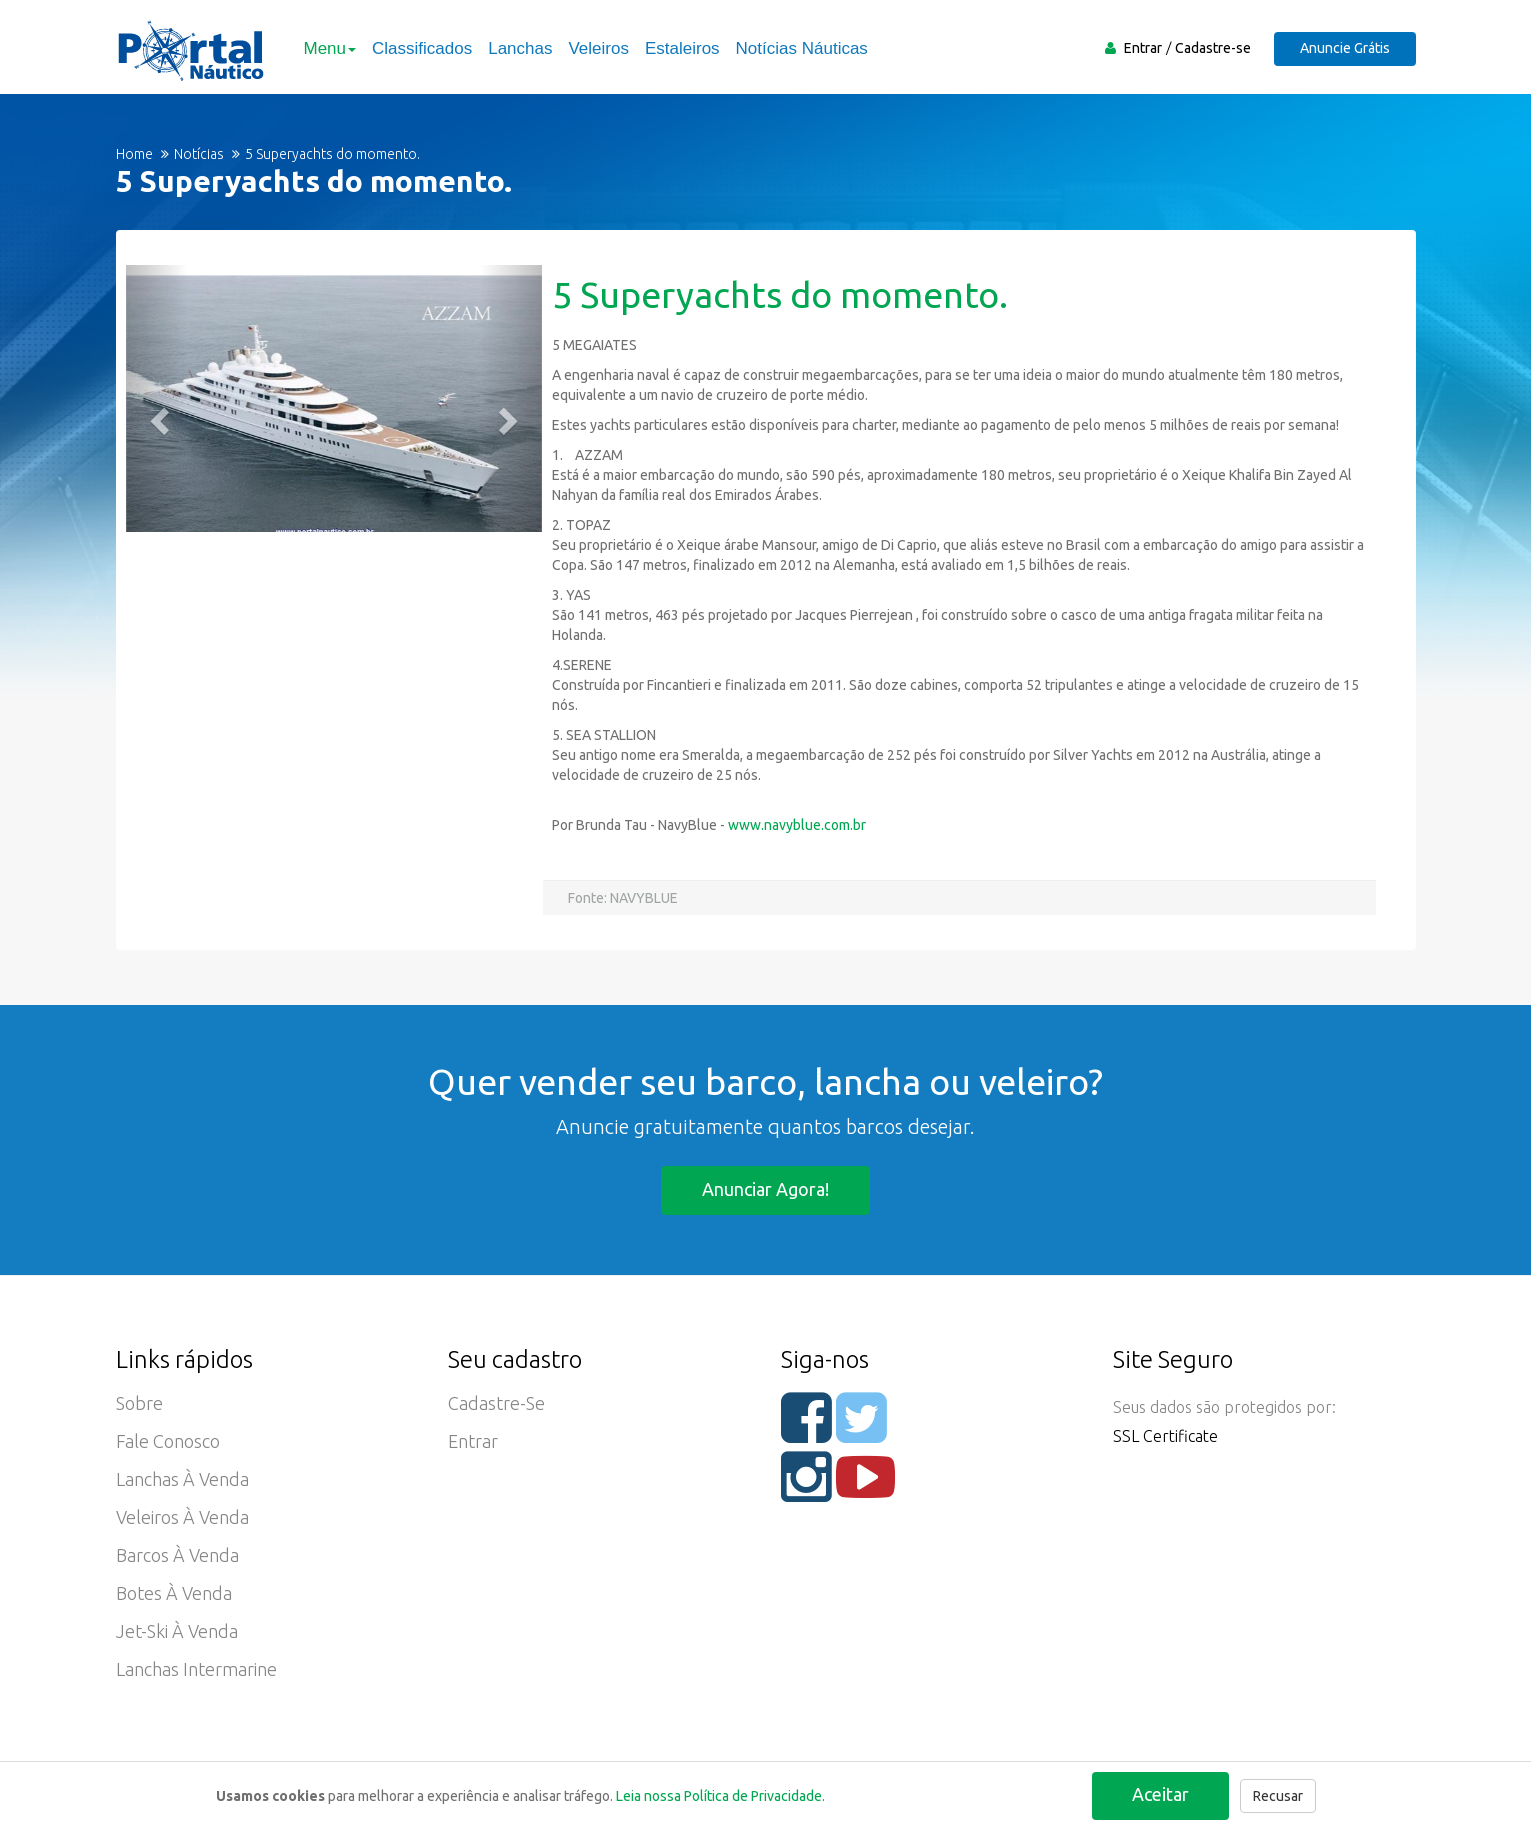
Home (134, 154)
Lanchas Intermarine (196, 1669)
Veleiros (598, 48)
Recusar (1278, 1796)
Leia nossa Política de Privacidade (719, 1796)
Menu (330, 48)
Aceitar (1160, 1794)
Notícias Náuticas (802, 48)
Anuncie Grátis (1345, 48)
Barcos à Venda (177, 1555)
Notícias (199, 154)
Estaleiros (682, 48)
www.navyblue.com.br (797, 825)
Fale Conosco (168, 1441)
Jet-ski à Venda (177, 1631)
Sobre (139, 1403)
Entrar (1143, 48)
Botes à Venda (174, 1593)
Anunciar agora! (765, 1189)
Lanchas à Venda (182, 1479)
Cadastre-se (1213, 48)
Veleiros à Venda (182, 1517)
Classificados (422, 48)
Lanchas (520, 48)
